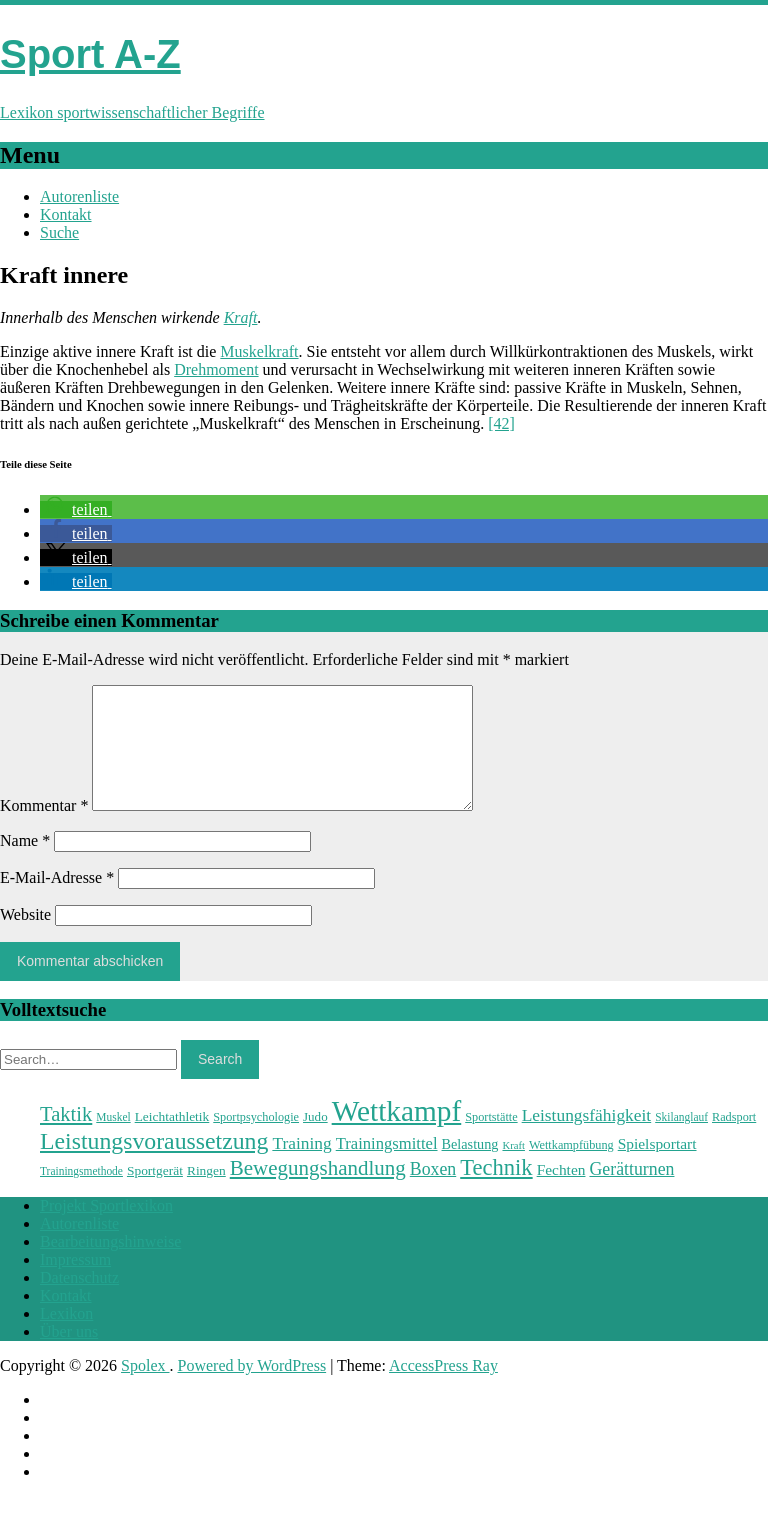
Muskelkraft (259, 351)
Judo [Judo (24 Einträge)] (315, 1140)
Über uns (69, 1355)
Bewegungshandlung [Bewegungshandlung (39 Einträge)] (318, 1192)
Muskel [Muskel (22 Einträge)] (113, 1141)
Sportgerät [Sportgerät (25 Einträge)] (155, 1194)
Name (25, 864)
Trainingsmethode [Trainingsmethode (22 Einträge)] (81, 1195)
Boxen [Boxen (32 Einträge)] (433, 1193)
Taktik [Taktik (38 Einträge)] (66, 1138)
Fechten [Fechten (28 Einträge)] (561, 1193)
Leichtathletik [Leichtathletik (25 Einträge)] (172, 1140)
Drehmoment (216, 369)
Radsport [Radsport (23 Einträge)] (734, 1141)
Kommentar (44, 829)
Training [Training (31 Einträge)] (301, 1167)
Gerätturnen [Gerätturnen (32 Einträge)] (631, 1193)
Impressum (75, 1283)
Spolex (145, 1389)
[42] (501, 423)
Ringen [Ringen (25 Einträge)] (206, 1194)
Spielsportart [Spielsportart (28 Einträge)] (657, 1167)
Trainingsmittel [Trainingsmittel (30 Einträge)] (387, 1167)
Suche (59, 232)
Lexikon (66, 1337)
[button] (76, 509)
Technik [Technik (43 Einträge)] (496, 1191)
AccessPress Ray (443, 1389)
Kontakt (66, 214)
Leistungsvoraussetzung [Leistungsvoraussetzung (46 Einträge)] (154, 1165)
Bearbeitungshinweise (110, 1265)
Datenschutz (79, 1301)
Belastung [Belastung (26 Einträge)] (470, 1168)
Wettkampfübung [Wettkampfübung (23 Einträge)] (571, 1169)
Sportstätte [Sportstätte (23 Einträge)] (491, 1141)
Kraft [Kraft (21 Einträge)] (513, 1169)
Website (25, 938)
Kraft (241, 317)
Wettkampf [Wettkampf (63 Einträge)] (397, 1135)
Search (220, 1083)
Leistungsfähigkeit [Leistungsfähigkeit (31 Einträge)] (587, 1139)
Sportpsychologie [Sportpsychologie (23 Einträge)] (256, 1141)
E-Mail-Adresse (57, 901)
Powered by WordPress (252, 1389)
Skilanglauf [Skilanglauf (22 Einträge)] (681, 1141)
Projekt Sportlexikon (106, 1229)
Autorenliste (79, 196)
